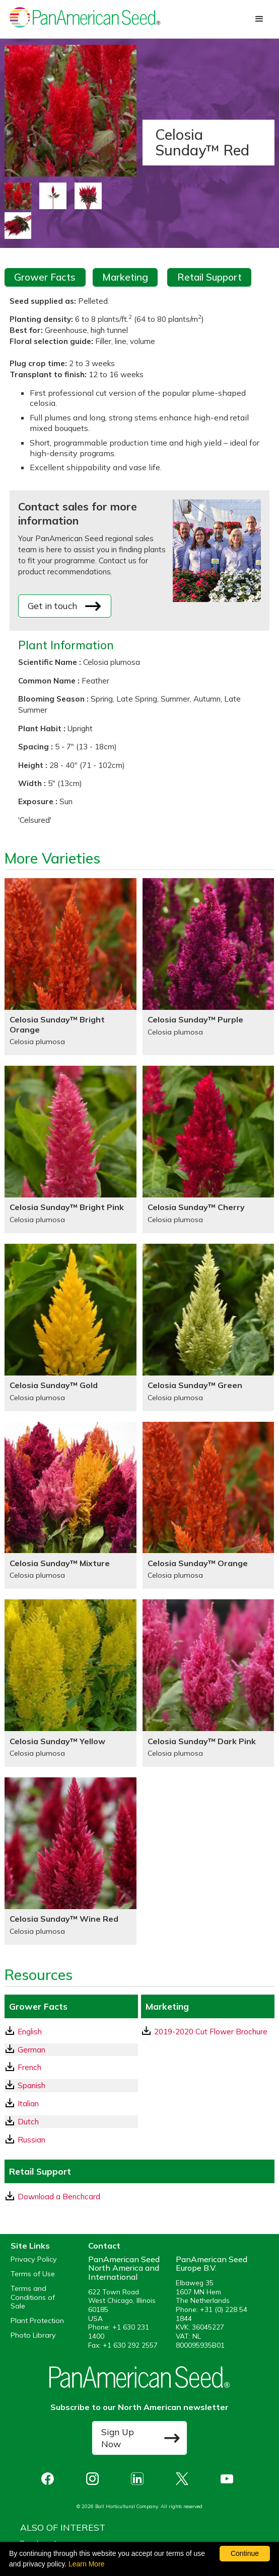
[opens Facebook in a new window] (50, 2478)
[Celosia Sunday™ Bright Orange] (70, 966)
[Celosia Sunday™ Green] (208, 1327)
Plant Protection (37, 2320)
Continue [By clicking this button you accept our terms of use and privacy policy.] (245, 2553)
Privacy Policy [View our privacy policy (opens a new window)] (34, 2259)
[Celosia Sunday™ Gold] (70, 1327)
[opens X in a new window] (184, 2478)
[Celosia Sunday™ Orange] (208, 1505)
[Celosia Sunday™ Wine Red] (70, 1861)
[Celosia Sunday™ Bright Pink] (70, 1149)
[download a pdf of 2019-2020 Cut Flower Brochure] (207, 2031)
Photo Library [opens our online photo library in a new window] (33, 2335)
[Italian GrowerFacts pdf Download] (71, 2103)
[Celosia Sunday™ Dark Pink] (208, 1683)
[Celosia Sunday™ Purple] (208, 966)
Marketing (125, 277)
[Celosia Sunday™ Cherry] (208, 1149)
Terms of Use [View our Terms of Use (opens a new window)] (33, 2274)
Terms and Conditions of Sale (33, 2297)
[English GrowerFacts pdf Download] (71, 2031)
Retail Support (209, 277)
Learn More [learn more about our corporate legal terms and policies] (86, 2564)
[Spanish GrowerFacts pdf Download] (71, 2085)
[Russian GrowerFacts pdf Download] (71, 2139)
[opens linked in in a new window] (139, 2478)
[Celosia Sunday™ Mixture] (70, 1505)
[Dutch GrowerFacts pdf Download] (71, 2121)
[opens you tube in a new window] (229, 2478)
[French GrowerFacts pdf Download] (71, 2067)
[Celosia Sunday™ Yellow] (70, 1683)
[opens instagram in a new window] (95, 2478)
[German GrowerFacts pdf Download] (71, 2049)
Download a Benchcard (53, 2196)
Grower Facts (45, 277)
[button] (259, 19)
